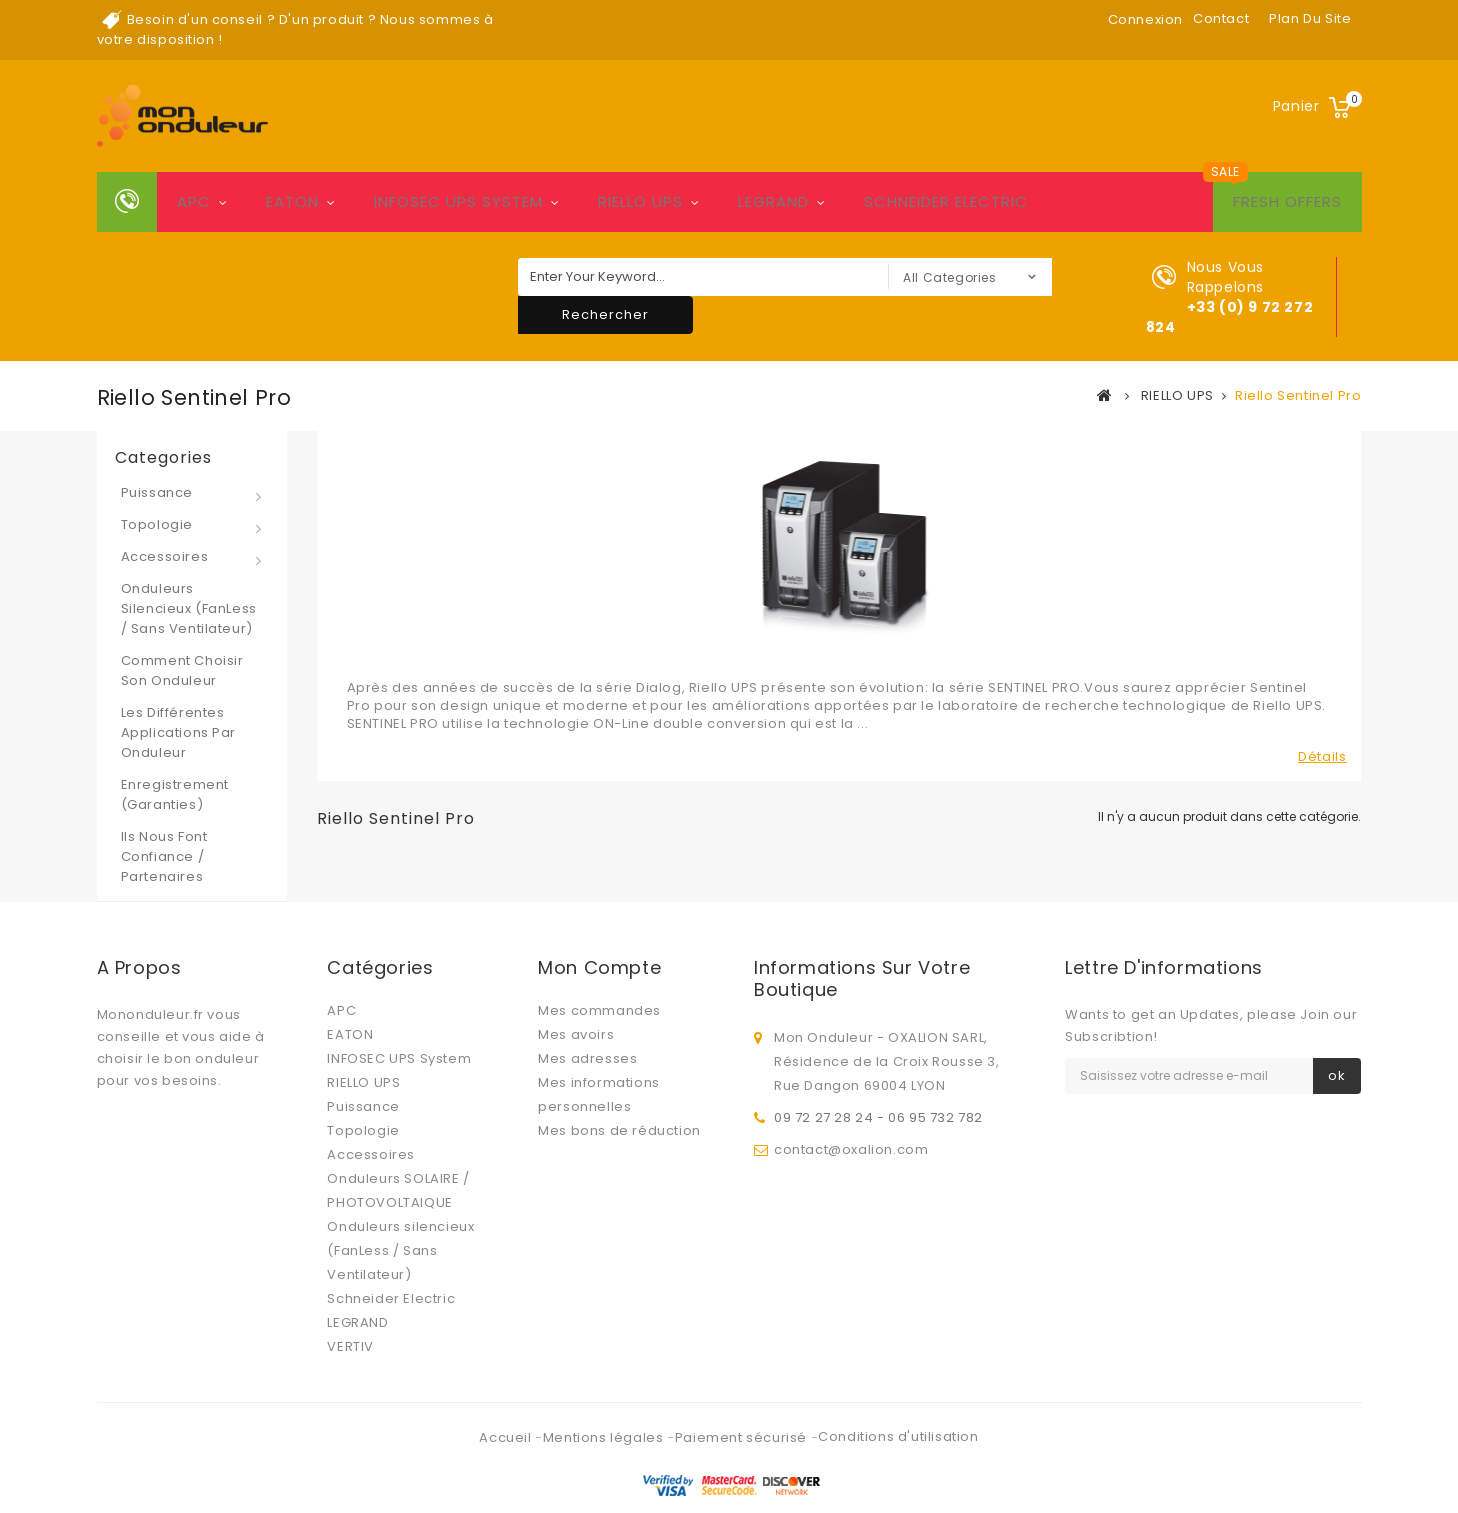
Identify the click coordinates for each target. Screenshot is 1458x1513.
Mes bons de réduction (619, 1130)
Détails (1322, 757)
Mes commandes (599, 1010)
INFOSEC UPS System (458, 201)
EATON (292, 201)
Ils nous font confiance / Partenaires (164, 856)
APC (194, 201)
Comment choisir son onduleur (182, 670)
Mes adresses (587, 1058)
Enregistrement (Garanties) (175, 794)
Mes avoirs (576, 1034)
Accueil (507, 1398)
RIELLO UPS (640, 201)
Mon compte (599, 967)
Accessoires (165, 556)
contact (1221, 18)
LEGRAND (773, 201)
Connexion (1145, 19)
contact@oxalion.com (851, 1144)
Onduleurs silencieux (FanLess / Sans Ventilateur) (189, 608)
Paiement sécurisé (743, 1398)
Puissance (157, 492)
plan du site (1310, 18)
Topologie (157, 524)
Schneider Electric (946, 201)
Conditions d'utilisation (898, 1397)
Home (127, 202)
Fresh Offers (1287, 201)
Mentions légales (605, 1398)
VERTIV (350, 1346)
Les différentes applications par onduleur (179, 732)
